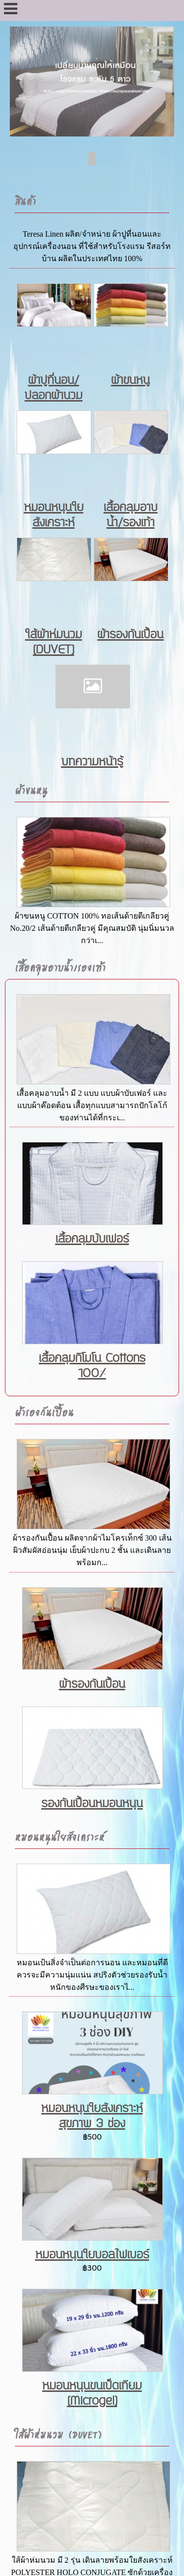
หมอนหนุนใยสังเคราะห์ (53, 515)
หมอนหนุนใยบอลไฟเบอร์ (92, 2254)
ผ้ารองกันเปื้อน (130, 634)
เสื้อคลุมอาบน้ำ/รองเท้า (131, 515)
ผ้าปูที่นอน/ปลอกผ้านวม (53, 388)
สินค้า (25, 201)
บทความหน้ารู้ (92, 761)
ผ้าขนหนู (130, 380)
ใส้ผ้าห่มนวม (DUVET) (53, 642)
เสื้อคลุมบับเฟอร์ (92, 1239)
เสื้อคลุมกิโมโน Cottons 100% (92, 1366)
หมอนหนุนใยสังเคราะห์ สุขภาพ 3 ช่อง (92, 2116)
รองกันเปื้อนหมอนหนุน (92, 1803)
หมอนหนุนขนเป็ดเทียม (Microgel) (92, 2393)
